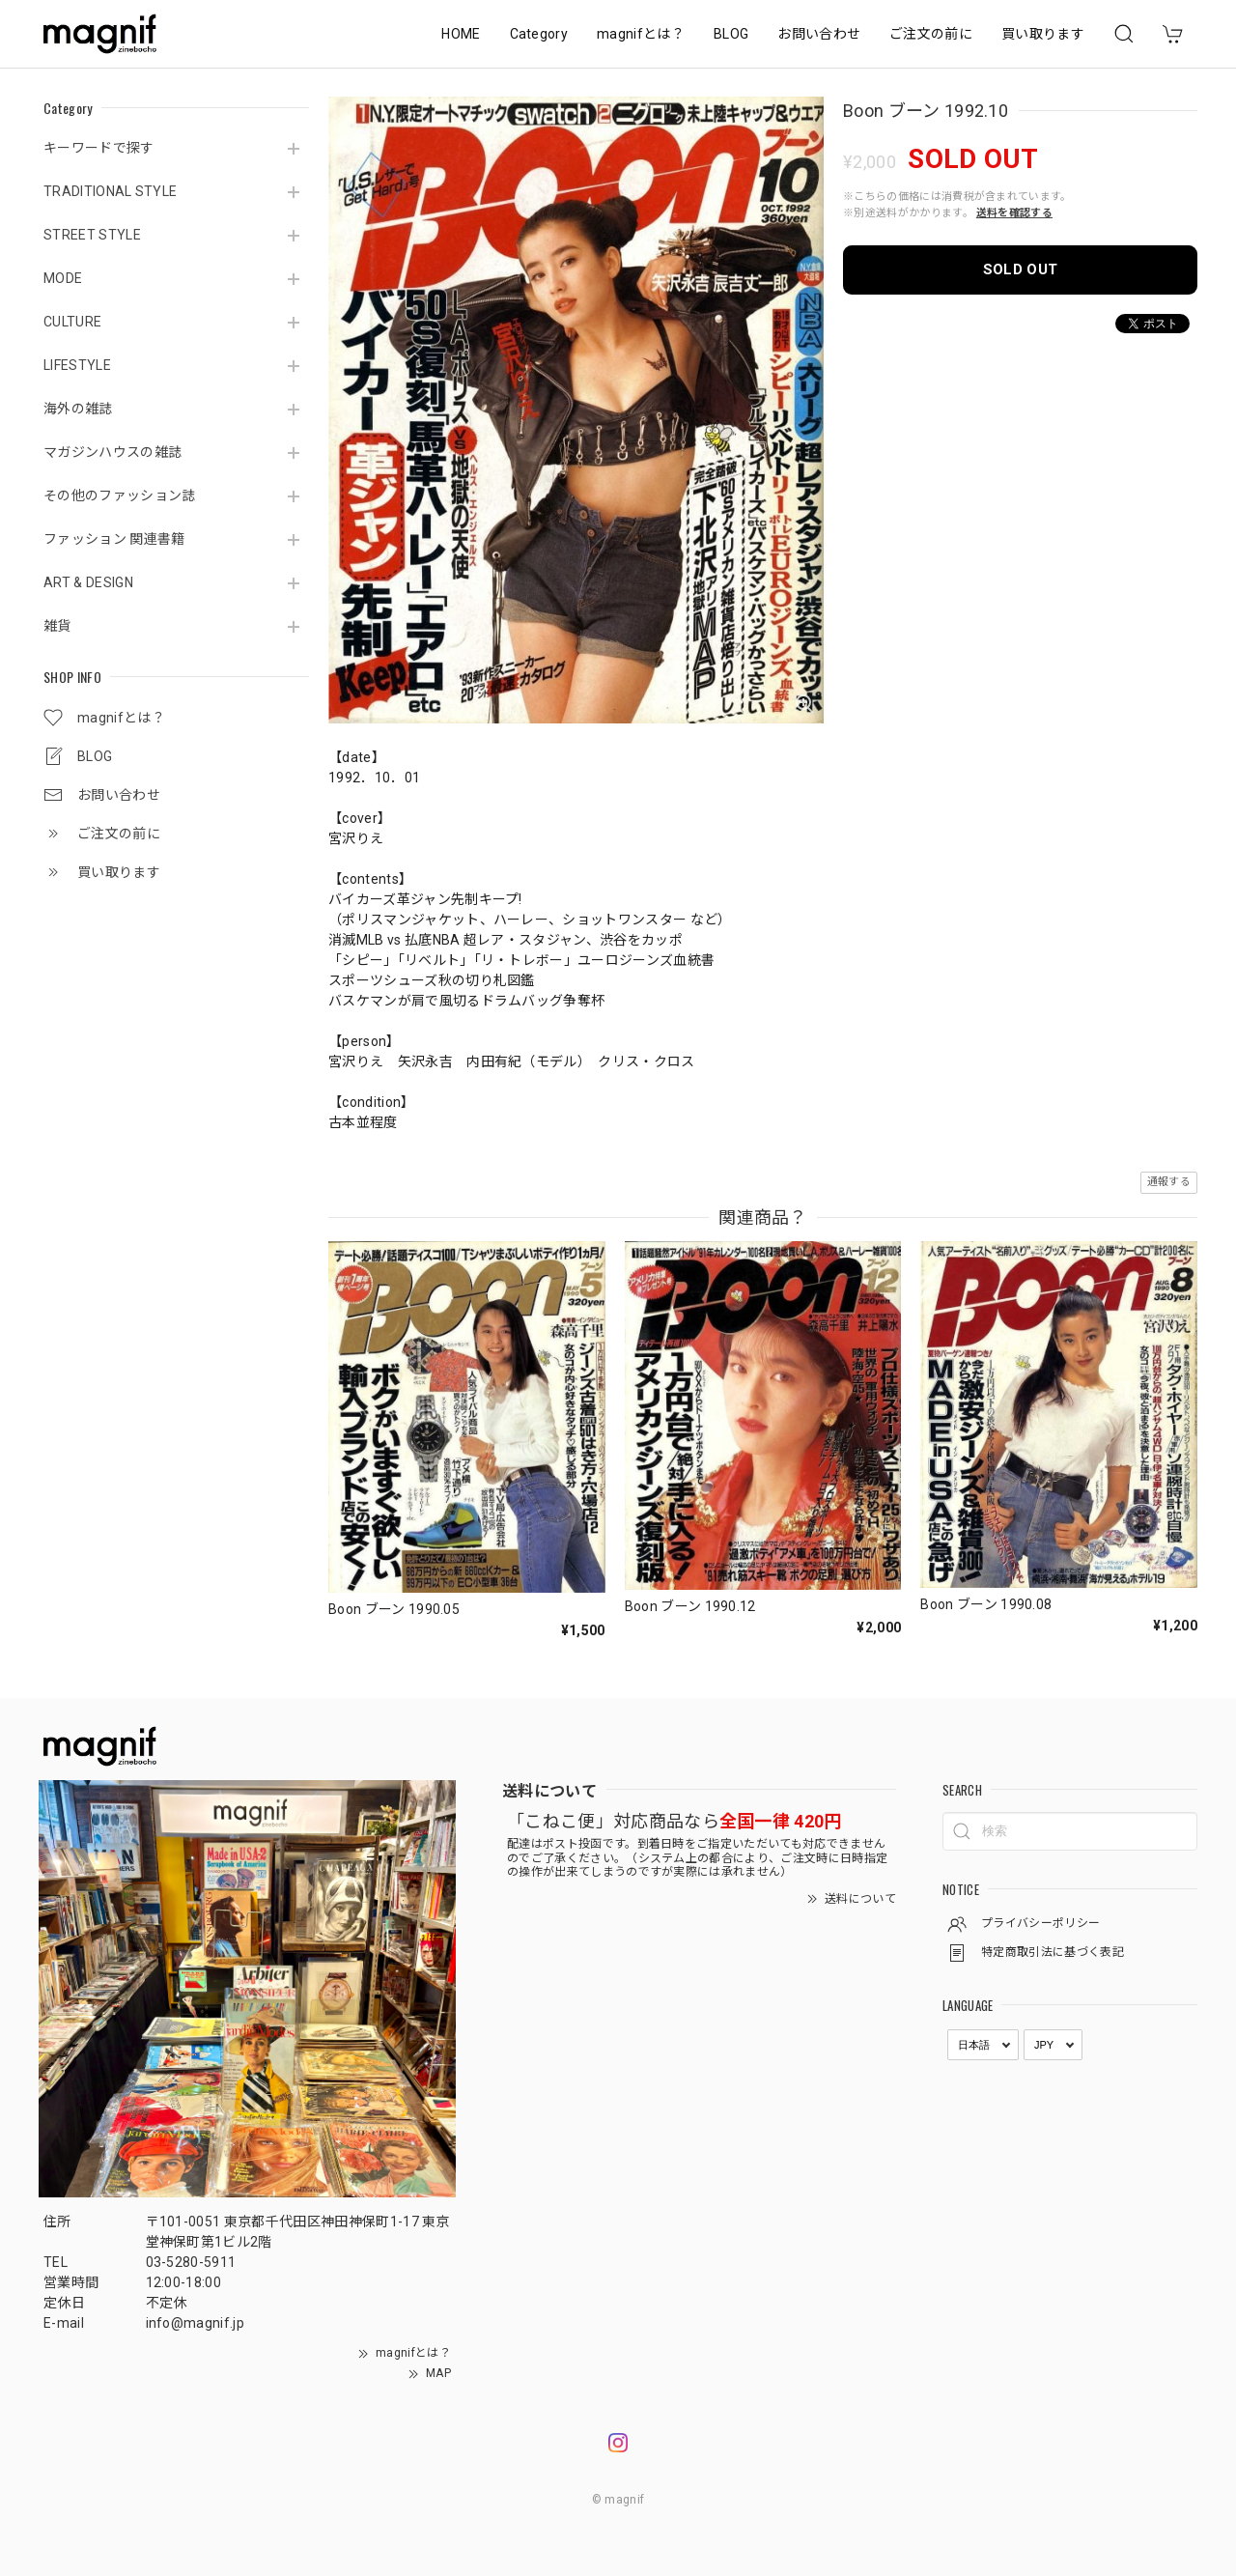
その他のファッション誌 (119, 495)
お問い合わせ (818, 34)
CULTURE (72, 321)
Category (539, 34)
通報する (1169, 1181)
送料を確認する (1014, 213)
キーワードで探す (98, 148)
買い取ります (1042, 34)
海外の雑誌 (78, 408)
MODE (62, 278)
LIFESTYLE (77, 365)
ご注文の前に (930, 34)
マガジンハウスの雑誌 (112, 452)
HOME (460, 34)
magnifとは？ (641, 34)
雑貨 (57, 626)
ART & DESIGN (88, 582)
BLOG (731, 34)
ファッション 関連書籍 (114, 539)
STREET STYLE (92, 234)
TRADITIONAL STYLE (110, 191)
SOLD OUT (1020, 269)
